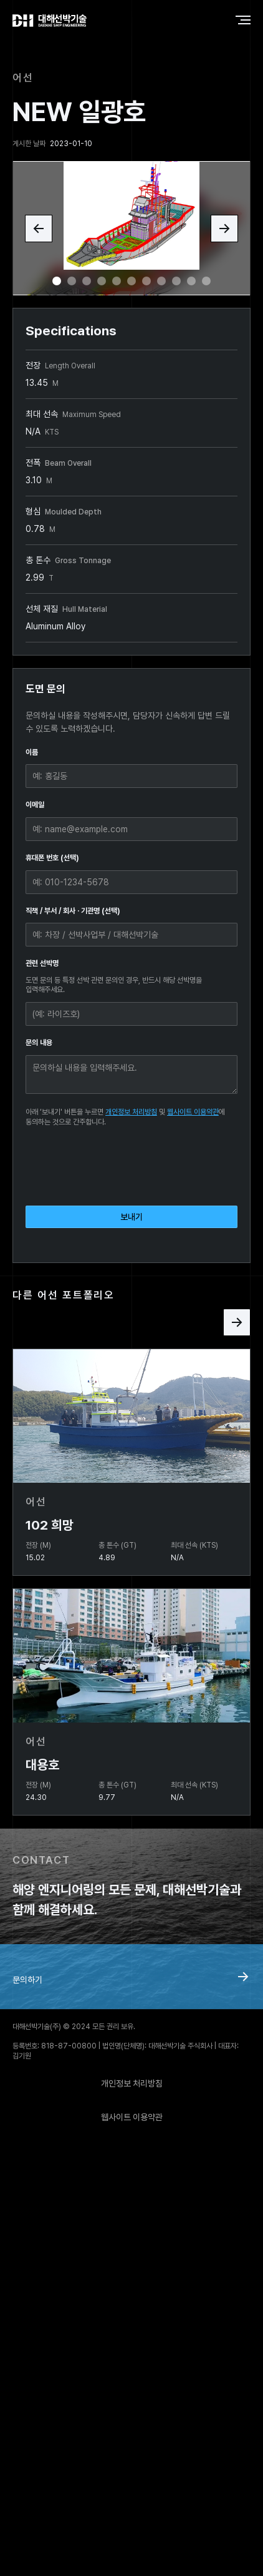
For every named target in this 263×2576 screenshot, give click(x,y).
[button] (38, 228)
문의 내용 (39, 1042)
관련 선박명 (42, 963)
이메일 (35, 804)
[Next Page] (237, 1322)
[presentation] (120, 1163)
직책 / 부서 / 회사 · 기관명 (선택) (73, 911)
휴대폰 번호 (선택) (52, 857)
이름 (32, 752)
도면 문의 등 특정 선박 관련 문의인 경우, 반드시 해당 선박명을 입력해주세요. (114, 985)
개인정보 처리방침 (131, 1112)
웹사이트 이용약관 (193, 1112)
